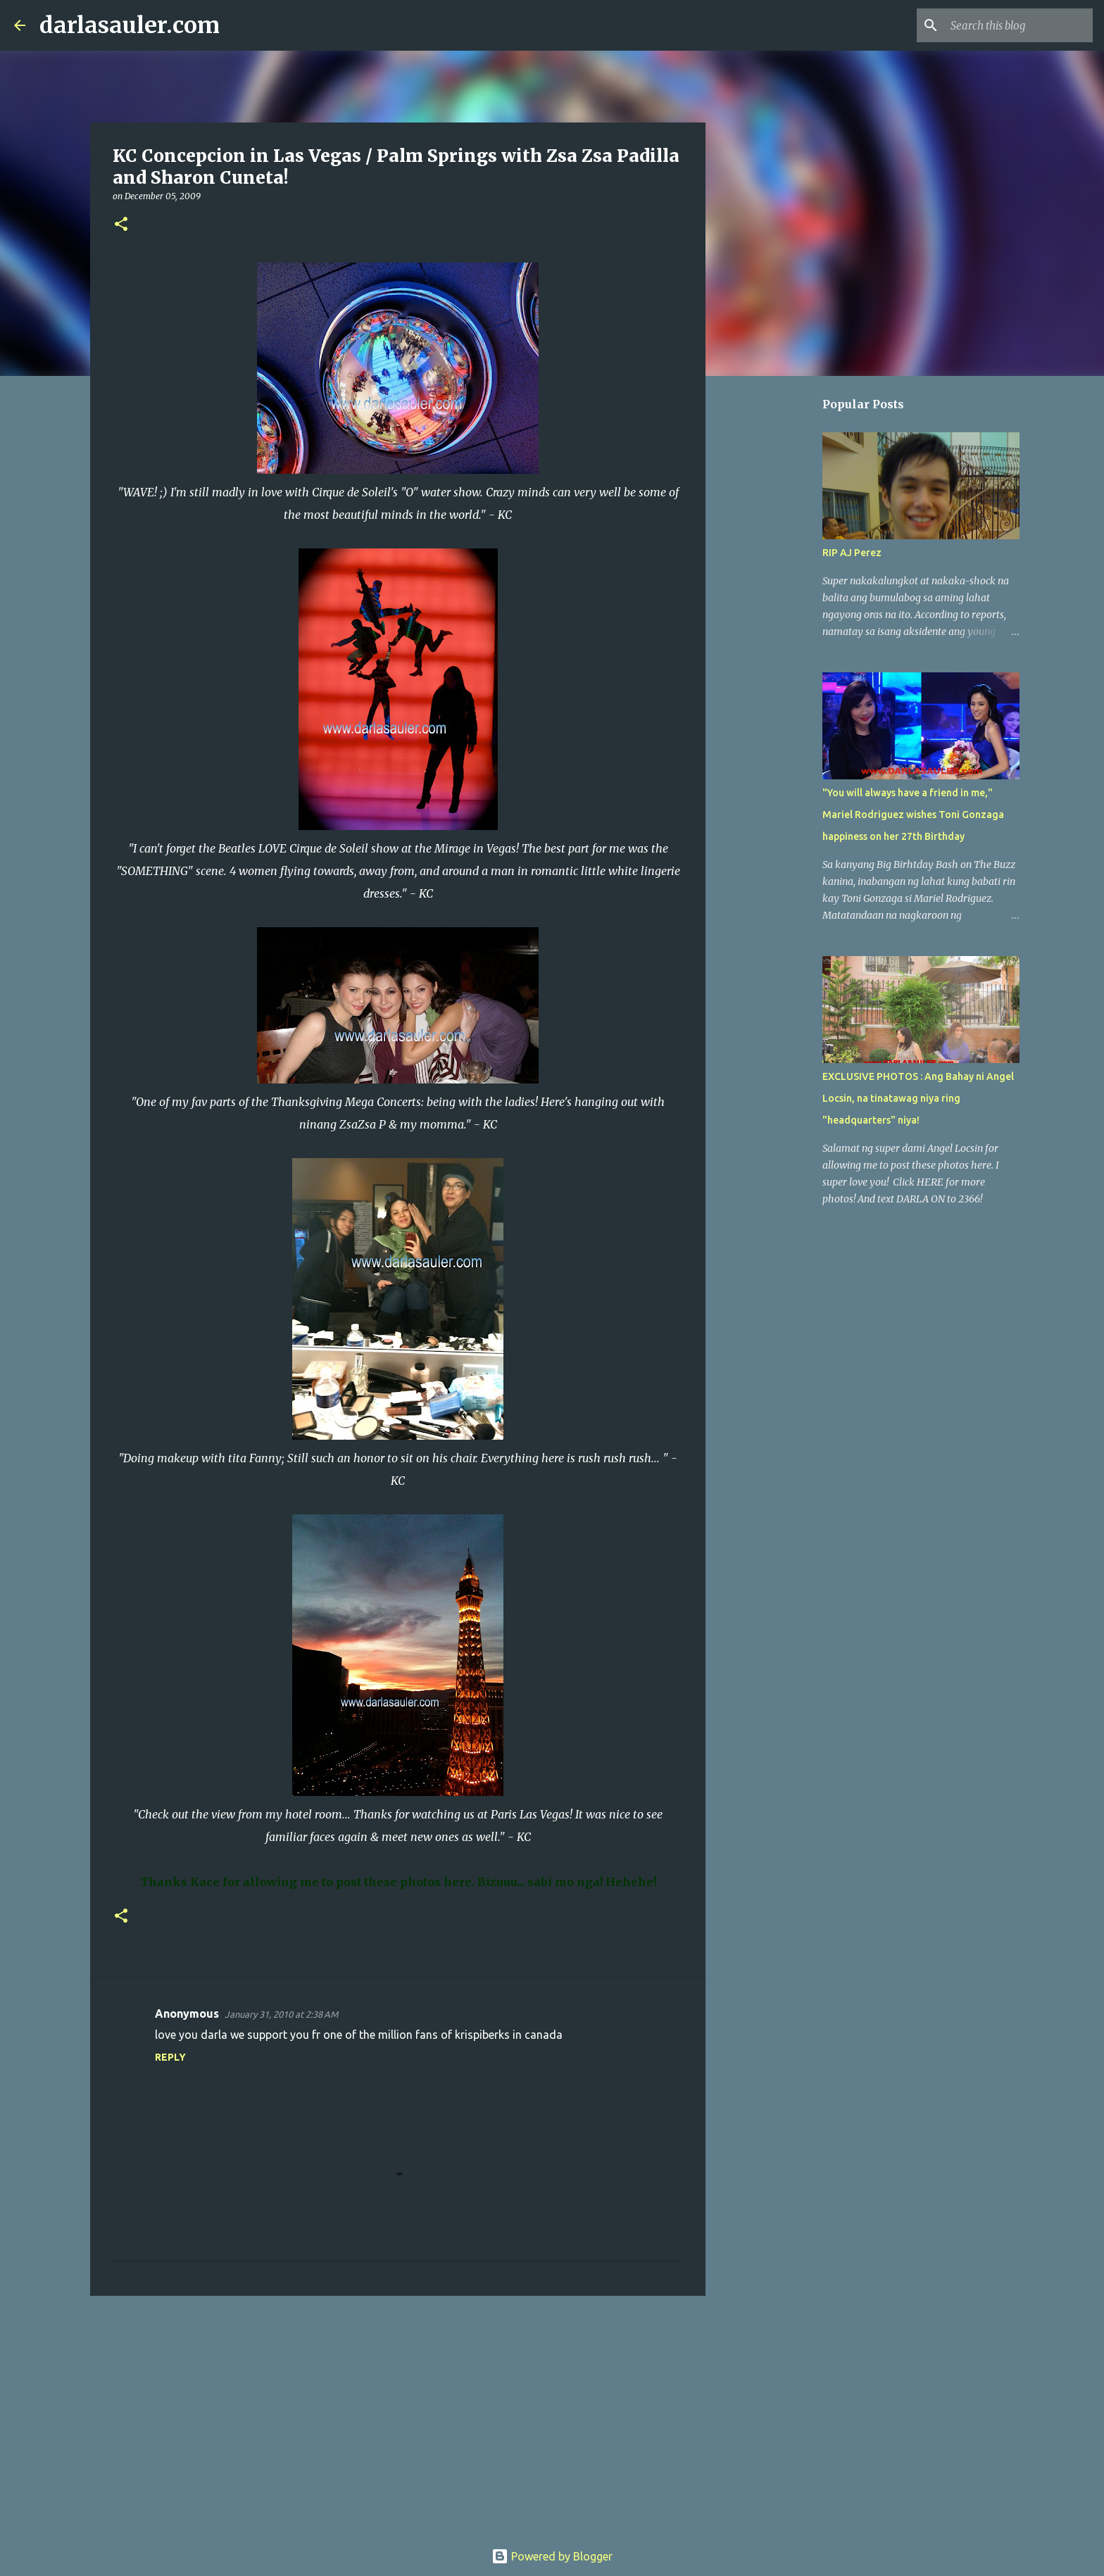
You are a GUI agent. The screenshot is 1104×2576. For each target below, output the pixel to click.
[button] (121, 224)
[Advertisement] (397, 2415)
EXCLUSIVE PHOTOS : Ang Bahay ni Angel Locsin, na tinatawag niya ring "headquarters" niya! (918, 1098)
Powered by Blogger (552, 2556)
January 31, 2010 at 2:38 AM (281, 2014)
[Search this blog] (1019, 25)
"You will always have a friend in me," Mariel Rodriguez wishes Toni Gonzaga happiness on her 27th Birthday (913, 814)
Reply (170, 2057)
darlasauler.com (129, 25)
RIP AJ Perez (852, 552)
